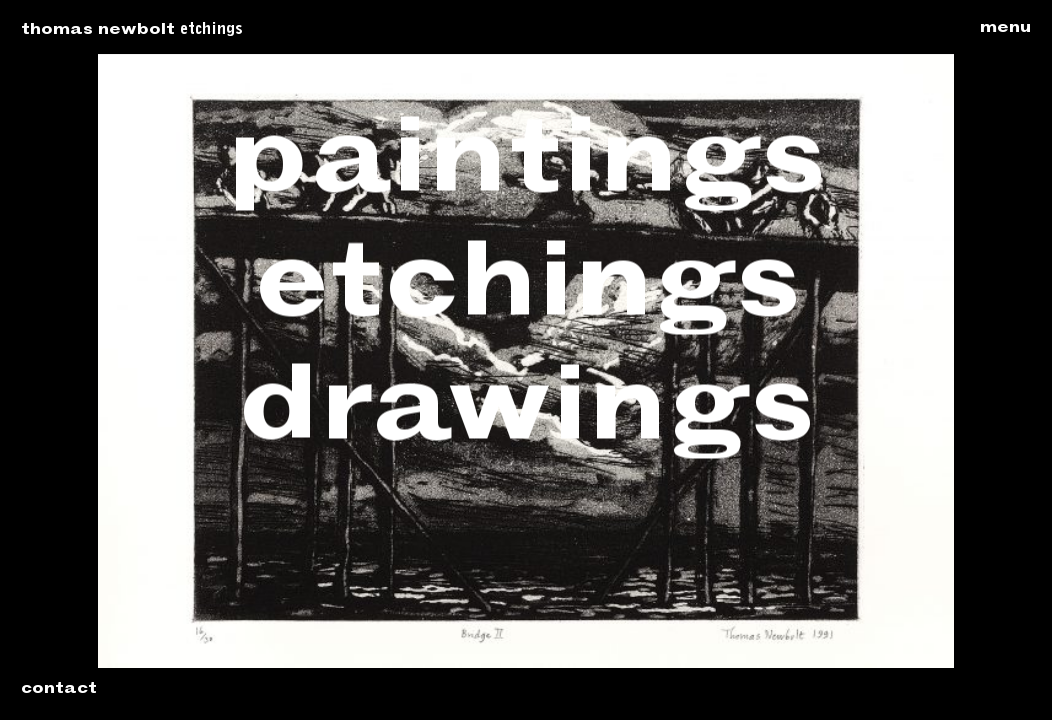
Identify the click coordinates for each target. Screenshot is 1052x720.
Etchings (211, 30)
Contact (59, 690)
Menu (1005, 29)
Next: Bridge (992, 361)
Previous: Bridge (59, 361)
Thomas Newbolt (98, 31)
